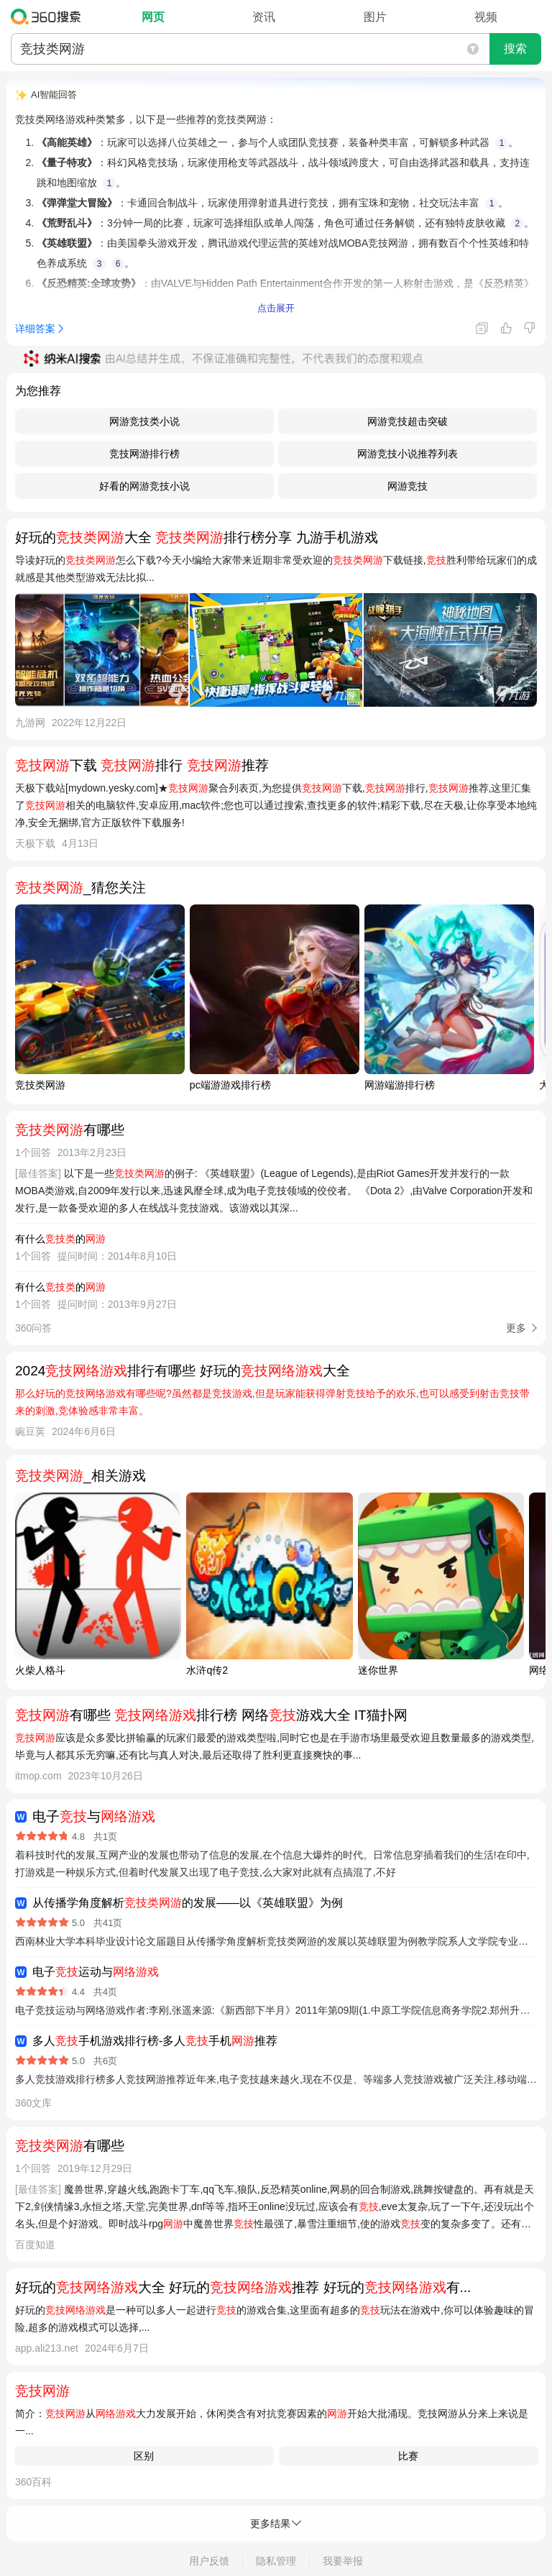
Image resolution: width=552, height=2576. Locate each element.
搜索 (515, 48)
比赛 (408, 2456)
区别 (144, 2456)
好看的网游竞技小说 (144, 486)
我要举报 (343, 2561)
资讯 (263, 17)
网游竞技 (407, 486)
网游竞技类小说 (144, 421)
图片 (375, 17)
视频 (485, 17)
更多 (516, 1328)
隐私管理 (276, 2561)
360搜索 (49, 16)
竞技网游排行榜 (144, 453)
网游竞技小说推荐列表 (407, 453)
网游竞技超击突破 (407, 421)
